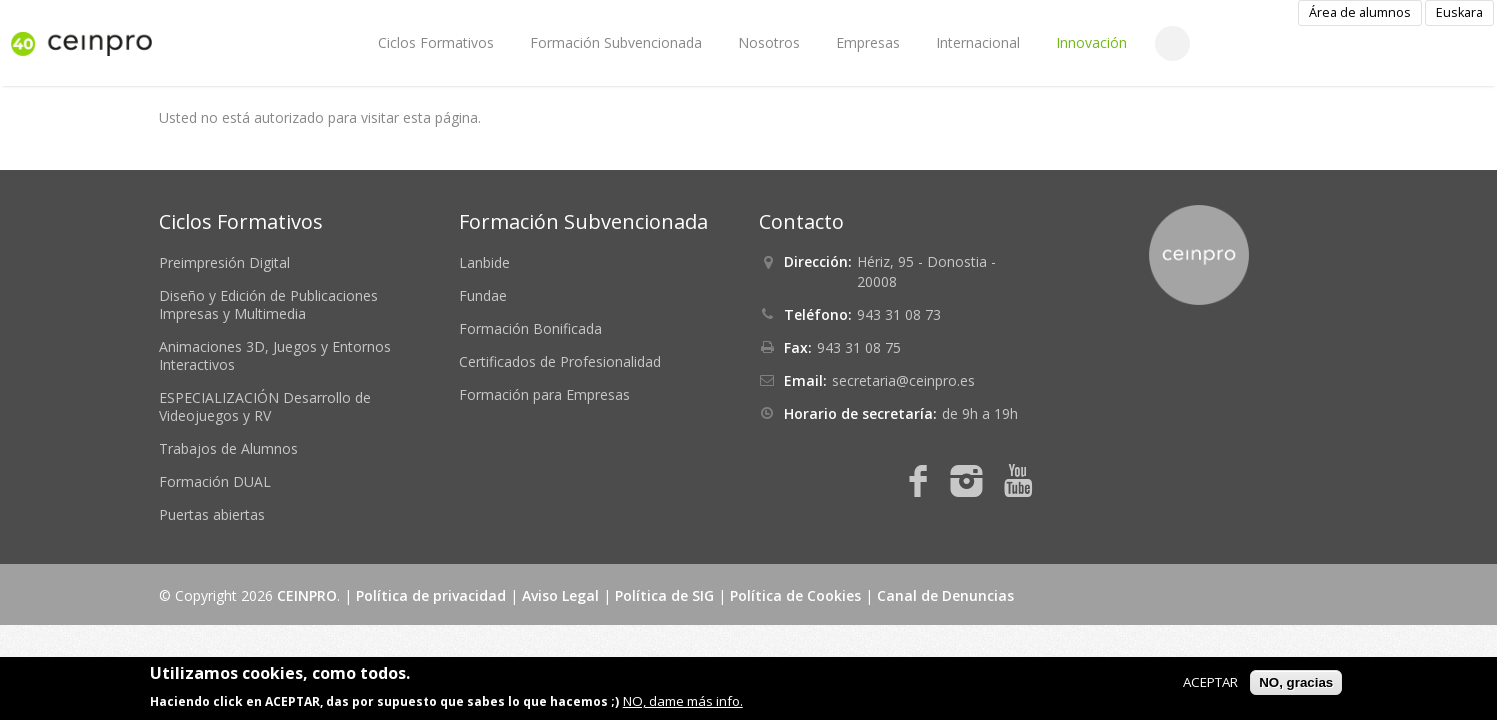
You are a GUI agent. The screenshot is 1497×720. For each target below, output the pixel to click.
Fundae (483, 295)
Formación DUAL (215, 481)
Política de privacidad (431, 595)
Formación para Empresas (544, 394)
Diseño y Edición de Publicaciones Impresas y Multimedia (268, 304)
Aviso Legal (560, 595)
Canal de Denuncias (945, 595)
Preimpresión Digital (224, 262)
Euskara (1459, 12)
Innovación (1091, 42)
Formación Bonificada (530, 328)
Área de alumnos (1360, 12)
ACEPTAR (1210, 682)
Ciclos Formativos (436, 42)
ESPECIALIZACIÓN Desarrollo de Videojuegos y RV (265, 406)
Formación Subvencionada (616, 42)
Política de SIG (664, 595)
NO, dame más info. (683, 701)
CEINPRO (307, 595)
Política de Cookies (795, 595)
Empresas (868, 42)
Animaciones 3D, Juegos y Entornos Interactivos (275, 355)
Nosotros (769, 42)
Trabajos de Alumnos (228, 448)
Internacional (978, 42)
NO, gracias (1296, 682)
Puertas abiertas (212, 514)
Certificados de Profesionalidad (560, 361)
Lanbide (484, 262)
